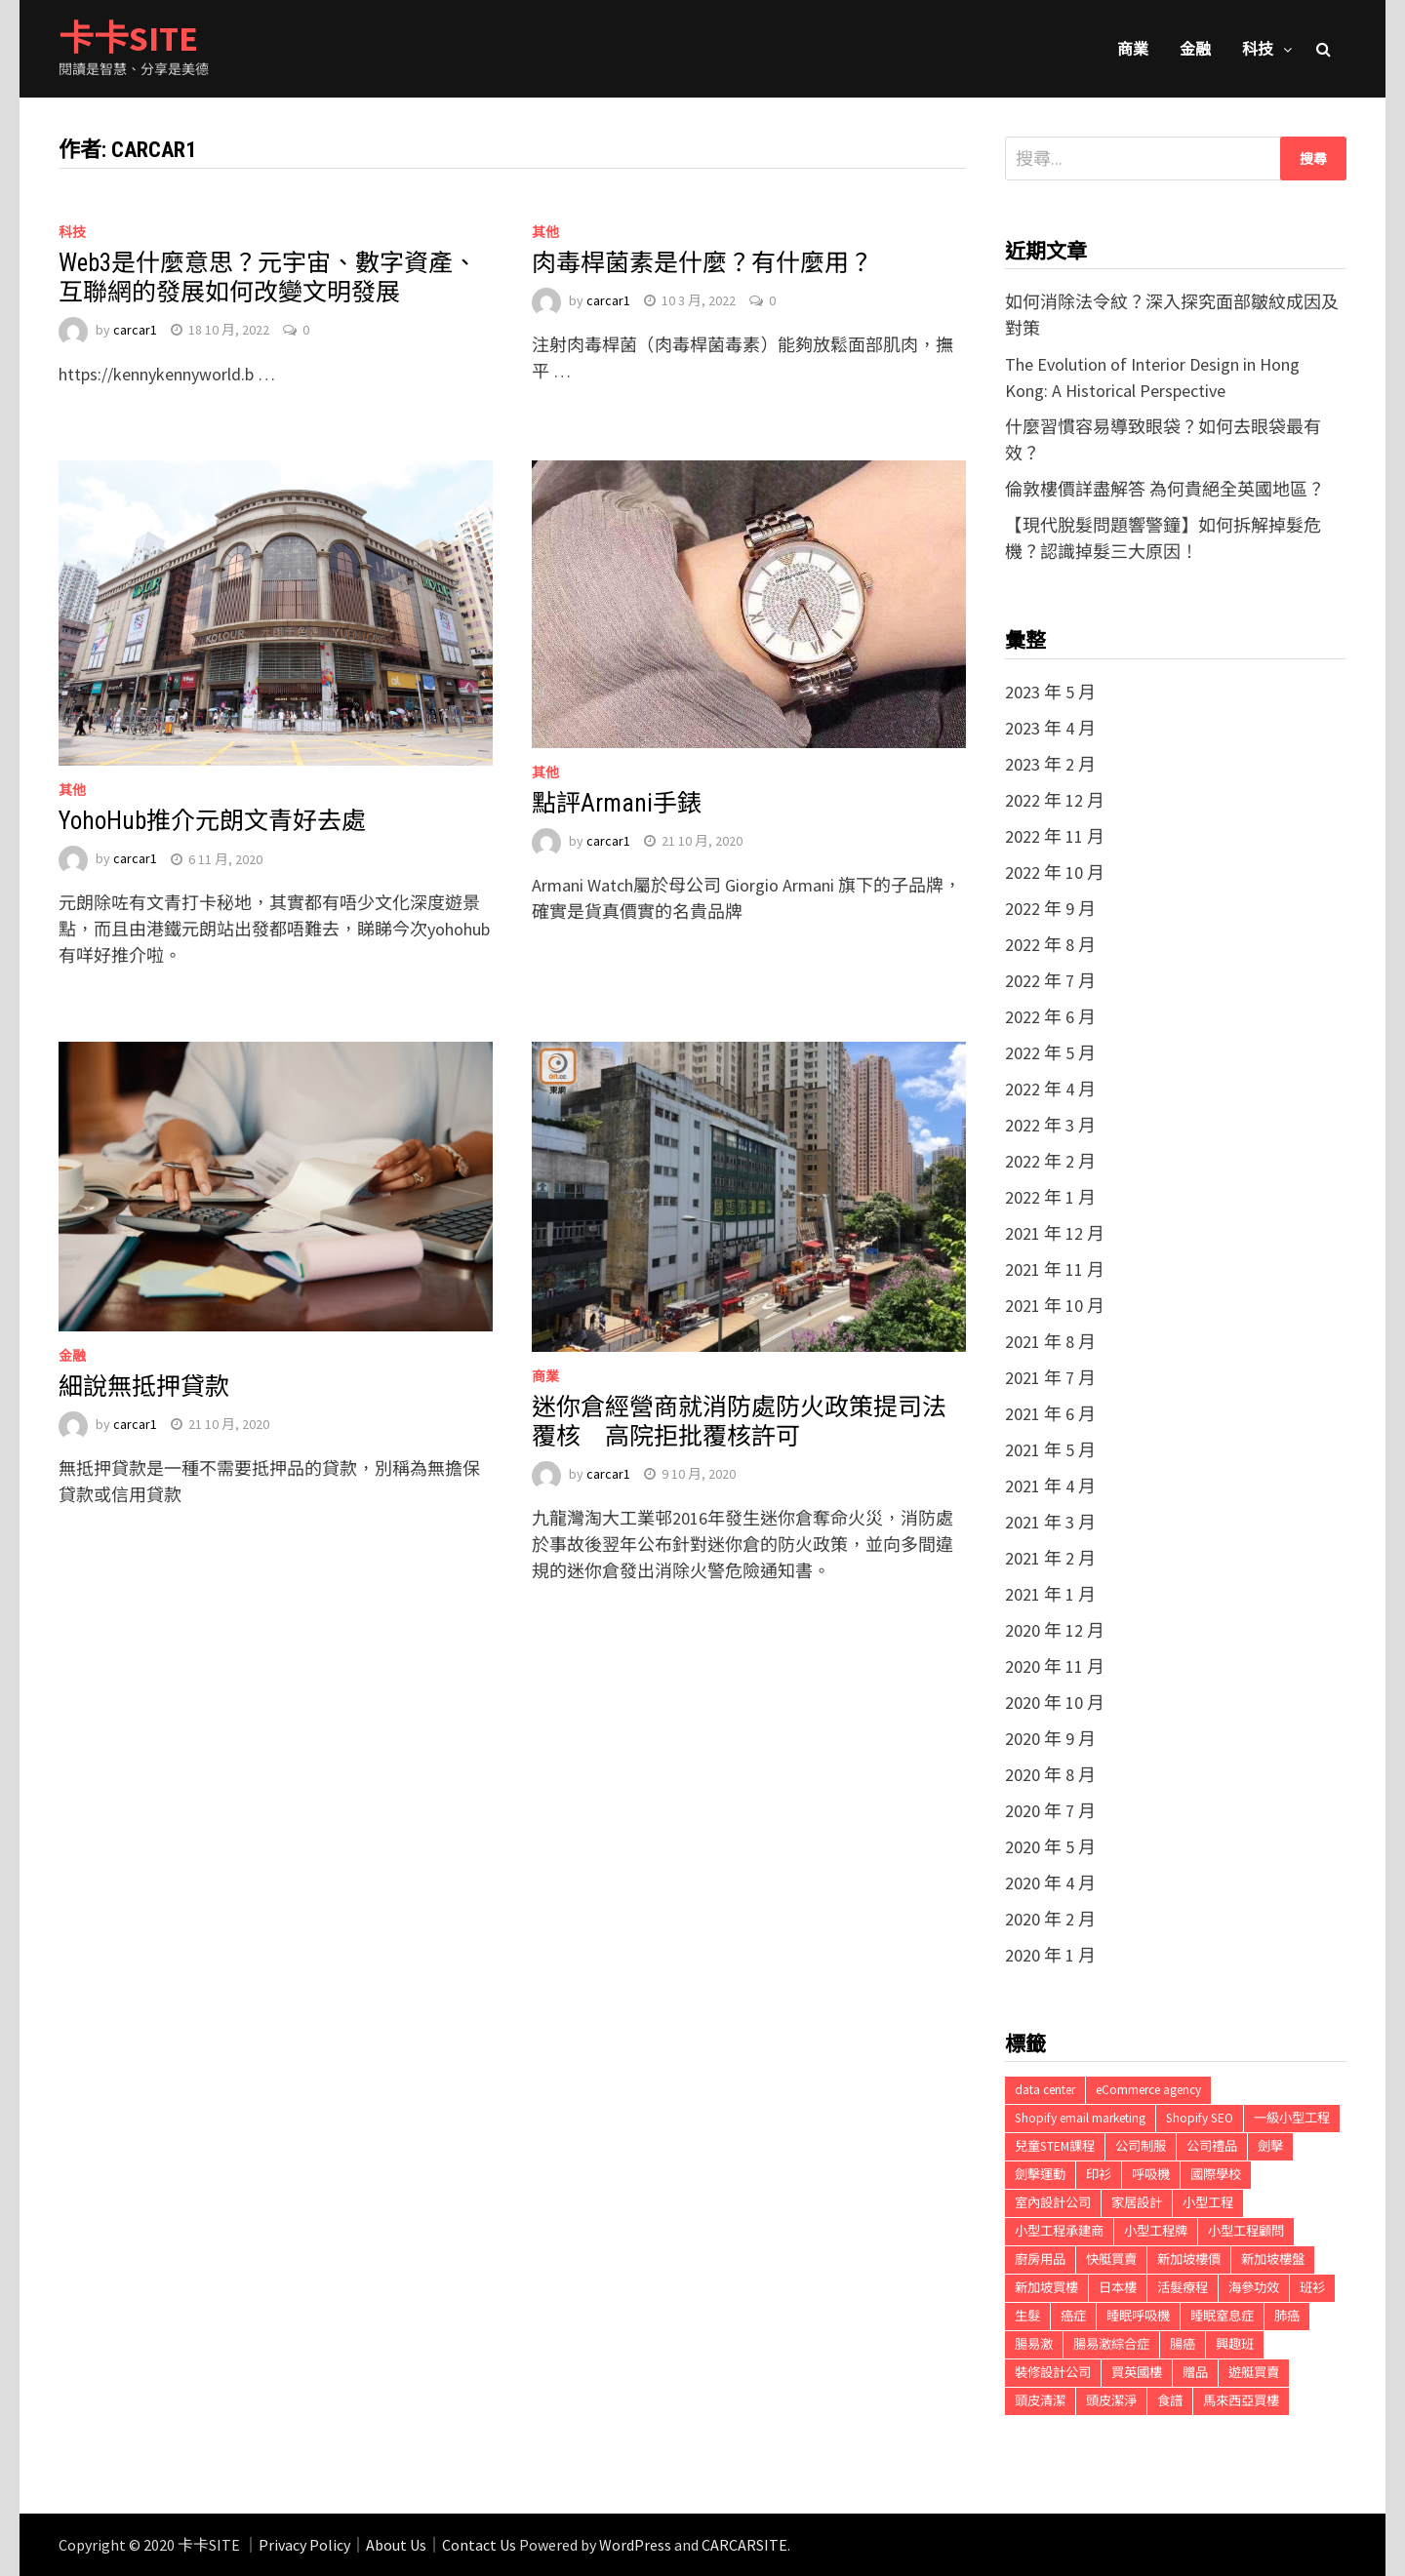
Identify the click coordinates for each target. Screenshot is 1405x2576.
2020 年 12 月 (1054, 1630)
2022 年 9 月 (1050, 908)
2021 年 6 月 (1050, 1414)
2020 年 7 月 (1050, 1811)
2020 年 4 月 (1050, 1883)
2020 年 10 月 (1054, 1702)
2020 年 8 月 (1050, 1775)
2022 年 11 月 (1054, 836)
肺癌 (1287, 2316)
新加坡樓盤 (1273, 2259)
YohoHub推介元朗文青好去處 (212, 821)
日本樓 (1118, 2287)
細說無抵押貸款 (144, 1386)
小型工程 (1208, 2203)
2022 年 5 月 (1050, 1053)
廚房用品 (1040, 2259)
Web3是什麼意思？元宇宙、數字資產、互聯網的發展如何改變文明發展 (268, 277)
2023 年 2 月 (1050, 764)
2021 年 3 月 (1050, 1522)
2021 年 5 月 (1050, 1450)
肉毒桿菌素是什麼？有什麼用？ (702, 263)
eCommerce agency (1148, 2089)
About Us (396, 2545)
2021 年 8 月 (1050, 1341)
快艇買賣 (1111, 2259)
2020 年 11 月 (1054, 1666)
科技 (1257, 49)
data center (1045, 2089)
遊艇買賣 (1253, 2372)
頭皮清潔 (1040, 2401)
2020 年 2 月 (1050, 1919)
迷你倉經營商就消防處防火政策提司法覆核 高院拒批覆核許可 (739, 1421)
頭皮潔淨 (1111, 2401)
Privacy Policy (304, 2545)
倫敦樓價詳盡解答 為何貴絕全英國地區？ (1165, 489)
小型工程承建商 (1059, 2231)
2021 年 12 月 (1054, 1233)
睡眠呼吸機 (1138, 2316)
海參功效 (1253, 2287)
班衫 (1312, 2287)
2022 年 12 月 (1054, 800)
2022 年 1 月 (1050, 1197)
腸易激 (1034, 2344)
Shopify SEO (1199, 2118)
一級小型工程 (1292, 2118)
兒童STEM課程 (1055, 2146)
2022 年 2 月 (1050, 1161)
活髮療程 (1182, 2287)
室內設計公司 (1053, 2203)
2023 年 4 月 (1050, 728)
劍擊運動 (1040, 2174)
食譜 (1170, 2401)
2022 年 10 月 (1054, 872)
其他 (545, 232)
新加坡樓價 (1189, 2259)
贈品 (1195, 2372)
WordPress (635, 2545)
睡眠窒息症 (1222, 2316)
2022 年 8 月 (1050, 944)
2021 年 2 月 (1050, 1558)
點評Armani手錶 (617, 803)
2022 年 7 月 (1050, 981)
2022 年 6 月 (1050, 1017)
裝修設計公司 (1053, 2372)
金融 (1195, 49)
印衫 (1098, 2174)
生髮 (1027, 2316)
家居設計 (1136, 2203)
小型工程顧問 (1246, 2231)
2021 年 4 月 (1050, 1486)
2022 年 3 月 (1050, 1125)
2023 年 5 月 (1050, 692)
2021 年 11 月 (1054, 1269)
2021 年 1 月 (1050, 1594)
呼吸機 (1151, 2174)
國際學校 (1215, 2174)
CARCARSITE (744, 2545)
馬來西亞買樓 (1241, 2401)
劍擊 (1270, 2146)
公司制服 (1140, 2146)
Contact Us (479, 2545)
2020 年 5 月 (1050, 1847)
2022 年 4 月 (1050, 1089)
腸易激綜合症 (1111, 2344)
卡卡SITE (128, 38)
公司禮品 (1211, 2146)
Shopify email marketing (1080, 2118)
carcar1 (135, 329)
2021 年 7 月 (1050, 1378)
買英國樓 (1136, 2372)
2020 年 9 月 (1050, 1738)
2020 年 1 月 (1050, 1955)
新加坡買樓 (1046, 2287)
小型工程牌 (1155, 2231)
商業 (1132, 49)
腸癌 (1182, 2344)
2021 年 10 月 (1054, 1305)
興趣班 (1235, 2344)
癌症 (1073, 2316)
